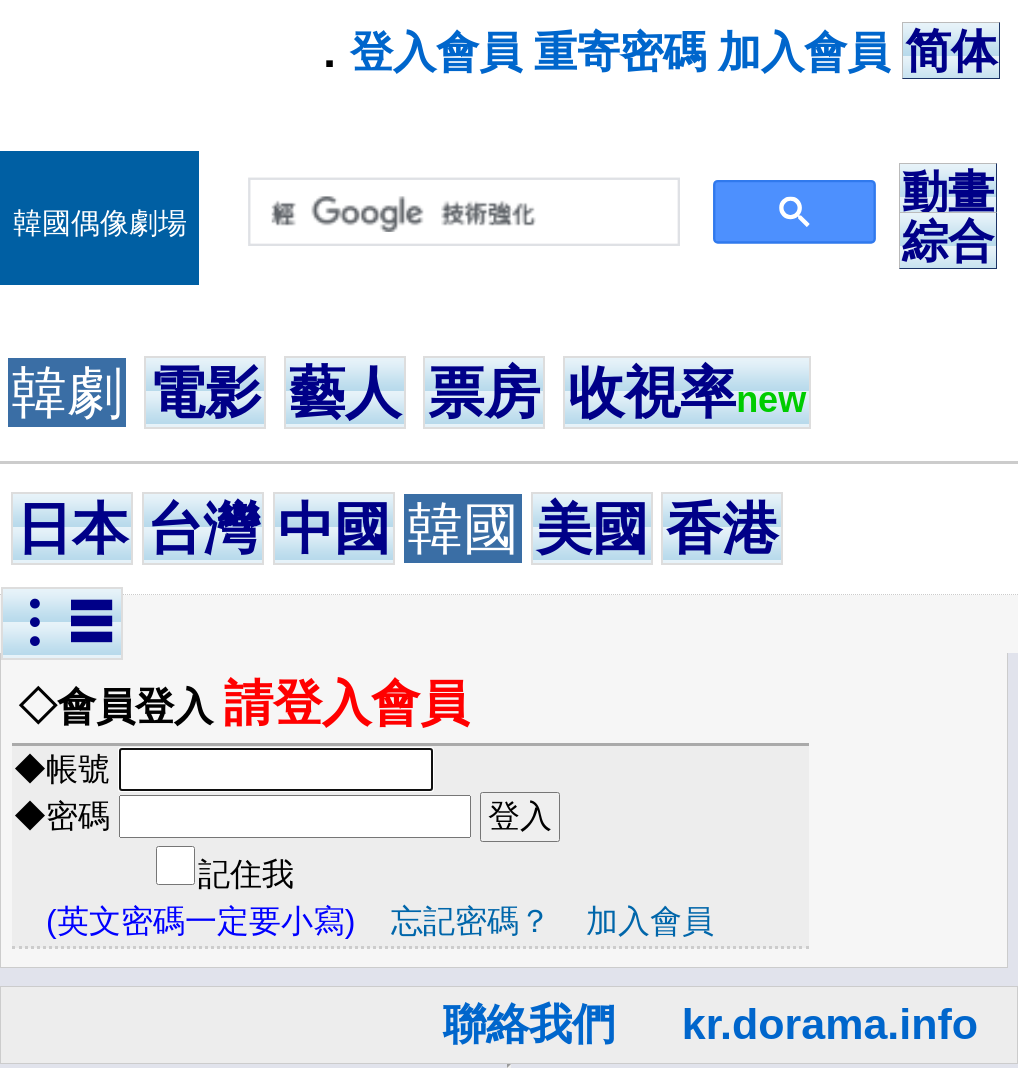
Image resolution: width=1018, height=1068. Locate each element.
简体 (951, 51)
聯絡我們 (529, 1024)
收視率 (687, 392)
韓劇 (67, 392)
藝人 (345, 392)
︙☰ (62, 623)
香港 (722, 528)
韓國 (463, 528)
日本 (72, 528)
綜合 (948, 241)
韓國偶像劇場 (100, 223)
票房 (484, 392)
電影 (205, 392)
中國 (334, 528)
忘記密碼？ (471, 921)
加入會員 (804, 52)
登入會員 (436, 52)
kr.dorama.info (830, 1024)
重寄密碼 (620, 52)
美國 (592, 528)
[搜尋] (459, 213)
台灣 (203, 528)
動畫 (948, 192)
